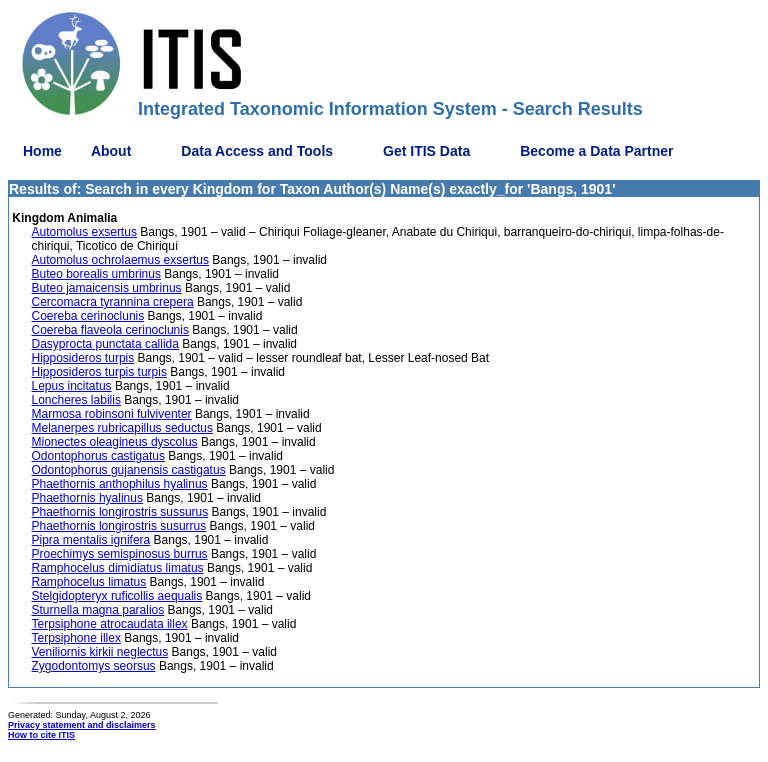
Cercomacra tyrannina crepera (113, 302)
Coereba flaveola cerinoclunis (110, 330)
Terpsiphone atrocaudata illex (110, 624)
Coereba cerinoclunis (88, 316)
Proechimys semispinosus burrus (120, 554)
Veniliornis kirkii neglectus (100, 652)
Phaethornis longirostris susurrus (119, 526)
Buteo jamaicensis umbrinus (107, 288)
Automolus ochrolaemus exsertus (120, 260)
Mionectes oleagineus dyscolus (115, 442)
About (111, 151)
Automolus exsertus (84, 232)
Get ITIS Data (426, 151)
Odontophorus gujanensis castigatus (129, 470)
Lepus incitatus (72, 386)
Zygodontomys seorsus (94, 666)
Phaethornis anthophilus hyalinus (120, 484)
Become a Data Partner (596, 151)
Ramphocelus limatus (89, 582)
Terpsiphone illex (76, 638)
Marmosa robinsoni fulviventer (112, 414)
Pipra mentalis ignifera (91, 540)
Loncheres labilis (76, 400)
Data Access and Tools (257, 151)
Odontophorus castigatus (98, 456)
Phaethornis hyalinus (87, 498)
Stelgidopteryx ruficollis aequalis (117, 596)
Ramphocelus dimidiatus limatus (118, 568)
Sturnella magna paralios (98, 610)
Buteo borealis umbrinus (96, 274)
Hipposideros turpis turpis (99, 372)
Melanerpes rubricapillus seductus (122, 428)
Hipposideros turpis (83, 358)
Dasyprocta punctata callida (105, 344)
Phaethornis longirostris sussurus (120, 512)
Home (42, 151)
